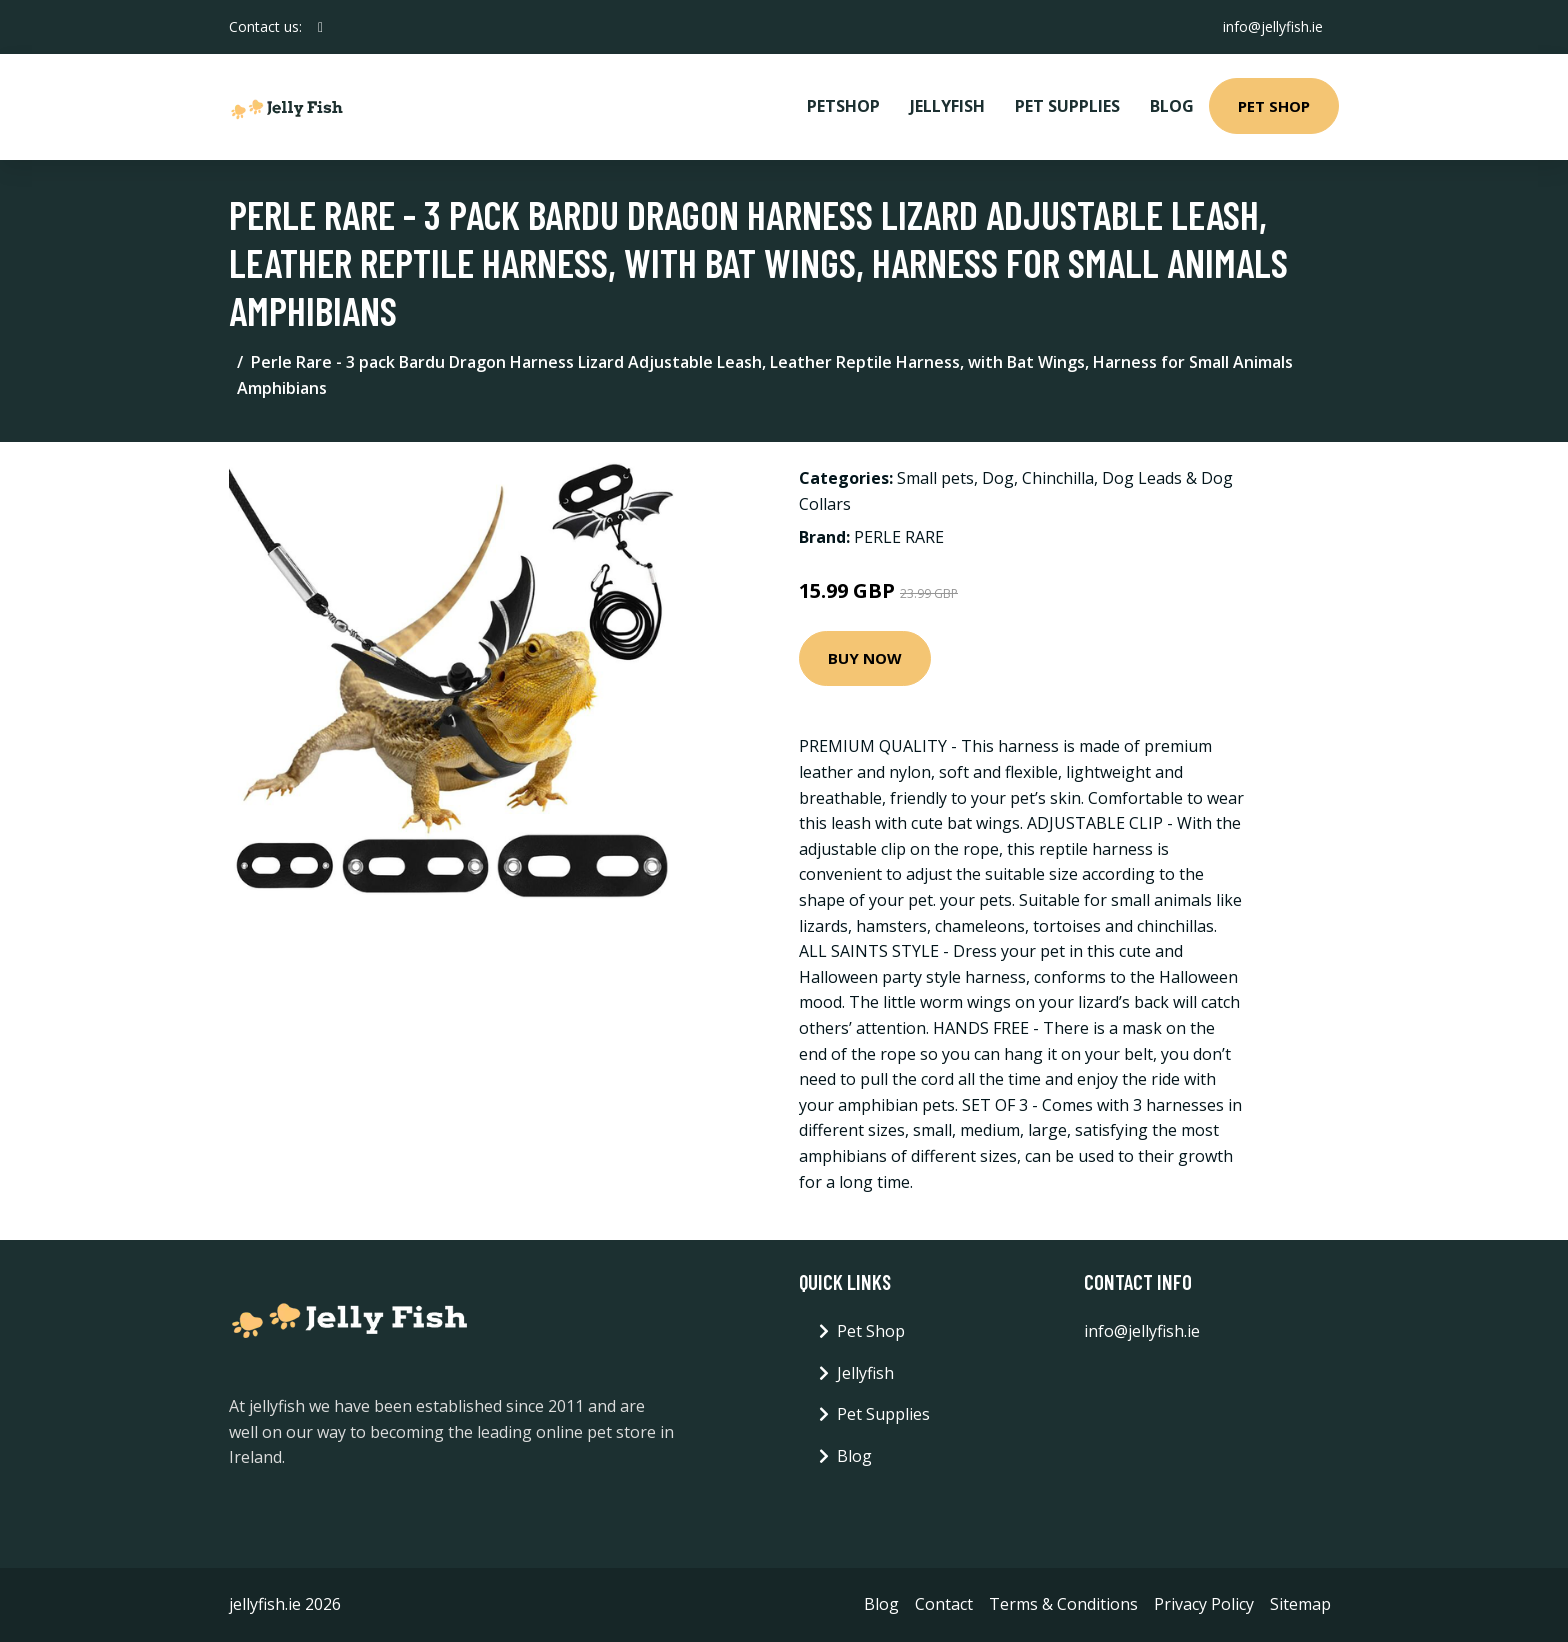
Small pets (935, 478)
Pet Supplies (1067, 106)
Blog (1172, 106)
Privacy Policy (1204, 1604)
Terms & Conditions (1063, 1604)
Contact (944, 1604)
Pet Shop (1274, 106)
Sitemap (1300, 1604)
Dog (998, 478)
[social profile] (320, 27)
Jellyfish (947, 106)
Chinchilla (1058, 478)
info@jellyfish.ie (1273, 26)
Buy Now (865, 658)
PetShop (843, 106)
